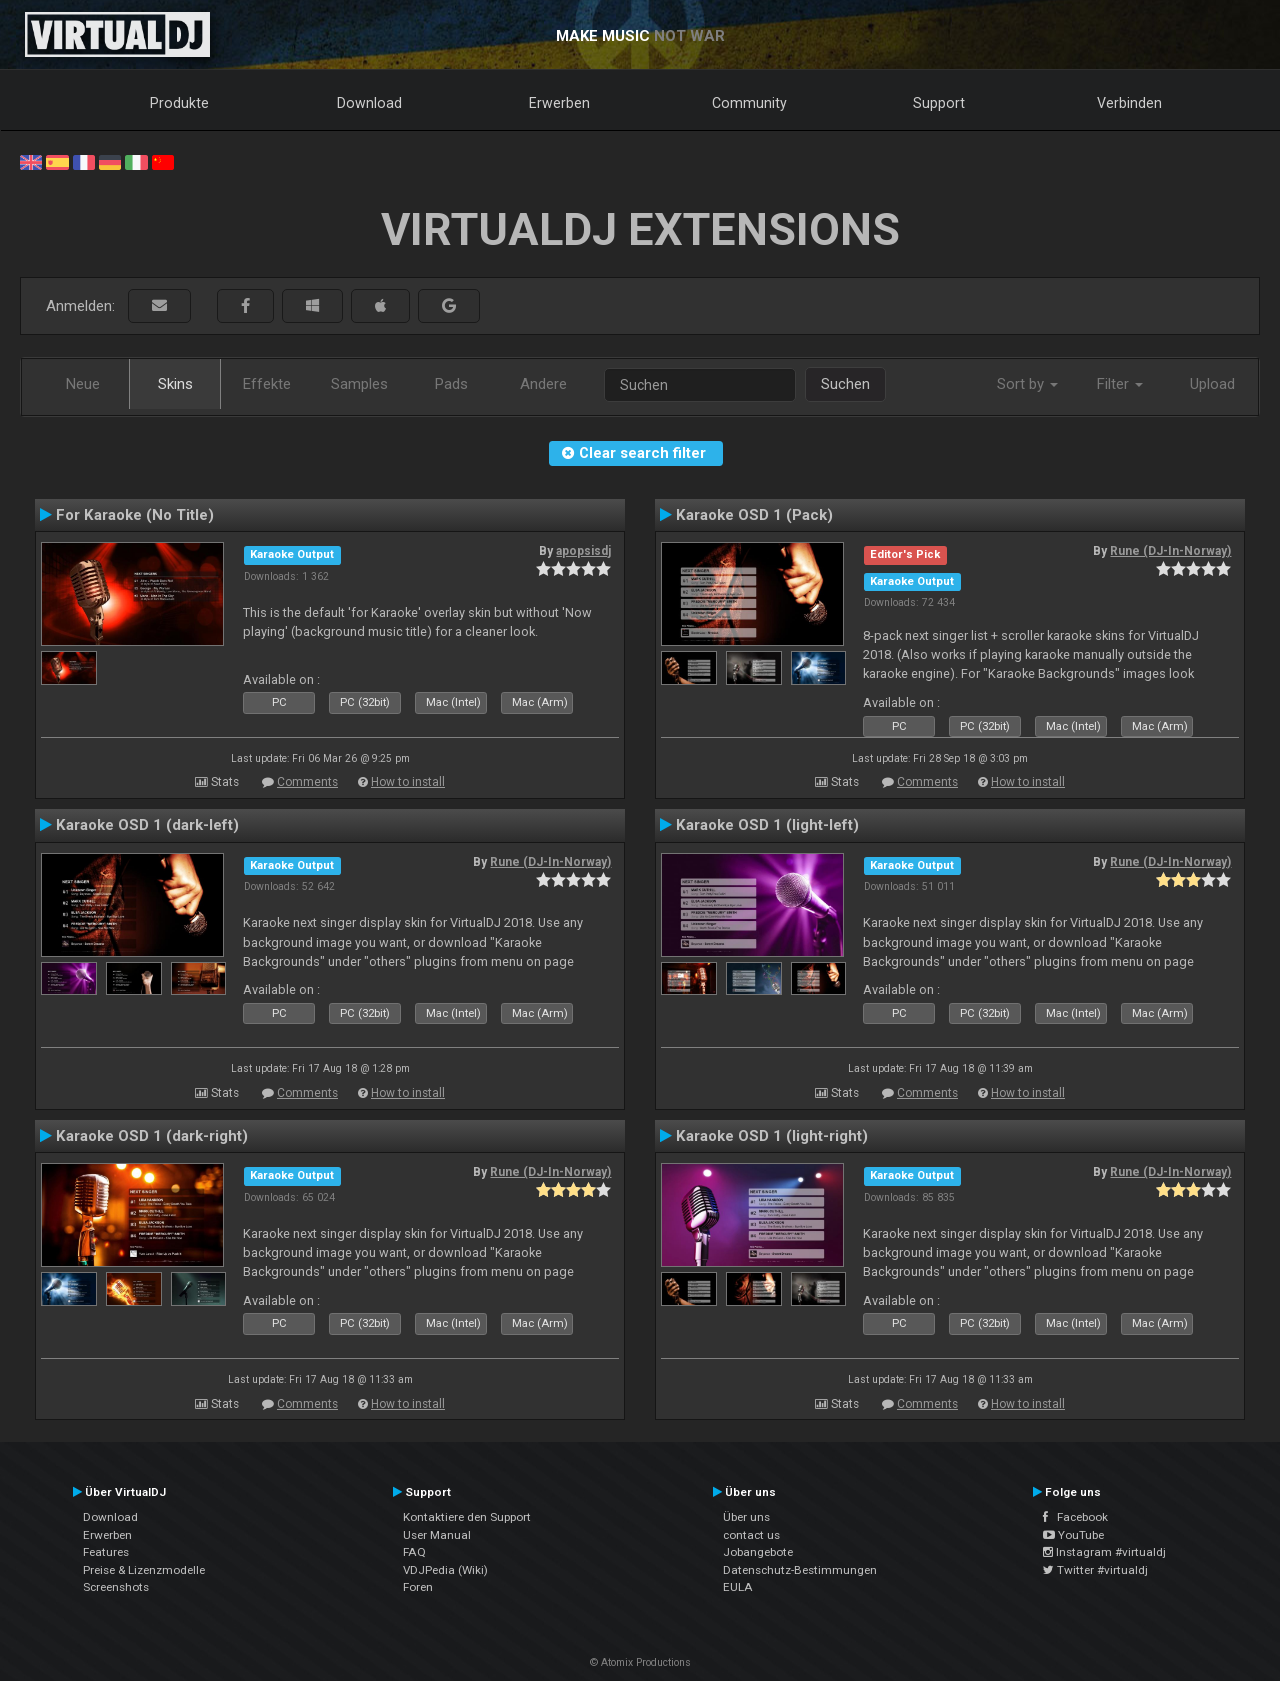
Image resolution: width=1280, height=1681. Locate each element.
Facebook (1075, 1517)
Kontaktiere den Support (467, 1517)
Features (106, 1552)
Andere (543, 384)
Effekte (267, 384)
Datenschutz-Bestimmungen (800, 1570)
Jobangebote (758, 1552)
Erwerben (559, 103)
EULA (738, 1587)
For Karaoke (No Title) (135, 515)
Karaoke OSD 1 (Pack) (754, 515)
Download (369, 103)
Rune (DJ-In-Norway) (1170, 551)
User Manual (437, 1535)
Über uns (746, 1517)
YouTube (1073, 1535)
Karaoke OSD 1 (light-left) (767, 825)
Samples (359, 384)
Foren (418, 1587)
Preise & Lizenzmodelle (144, 1570)
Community (749, 103)
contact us (751, 1535)
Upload (1212, 384)
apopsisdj (583, 551)
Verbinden (1129, 103)
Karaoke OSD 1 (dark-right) (152, 1136)
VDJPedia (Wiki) (445, 1570)
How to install (408, 782)
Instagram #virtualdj (1104, 1552)
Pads (451, 384)
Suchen (845, 384)
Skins (175, 384)
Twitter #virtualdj (1095, 1570)
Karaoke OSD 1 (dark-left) (147, 825)
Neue (83, 384)
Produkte (179, 103)
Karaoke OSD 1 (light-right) (772, 1136)
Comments (307, 782)
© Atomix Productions (640, 1662)
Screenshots (116, 1587)
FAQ (414, 1552)
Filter (1120, 384)
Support (939, 103)
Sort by (1027, 384)
